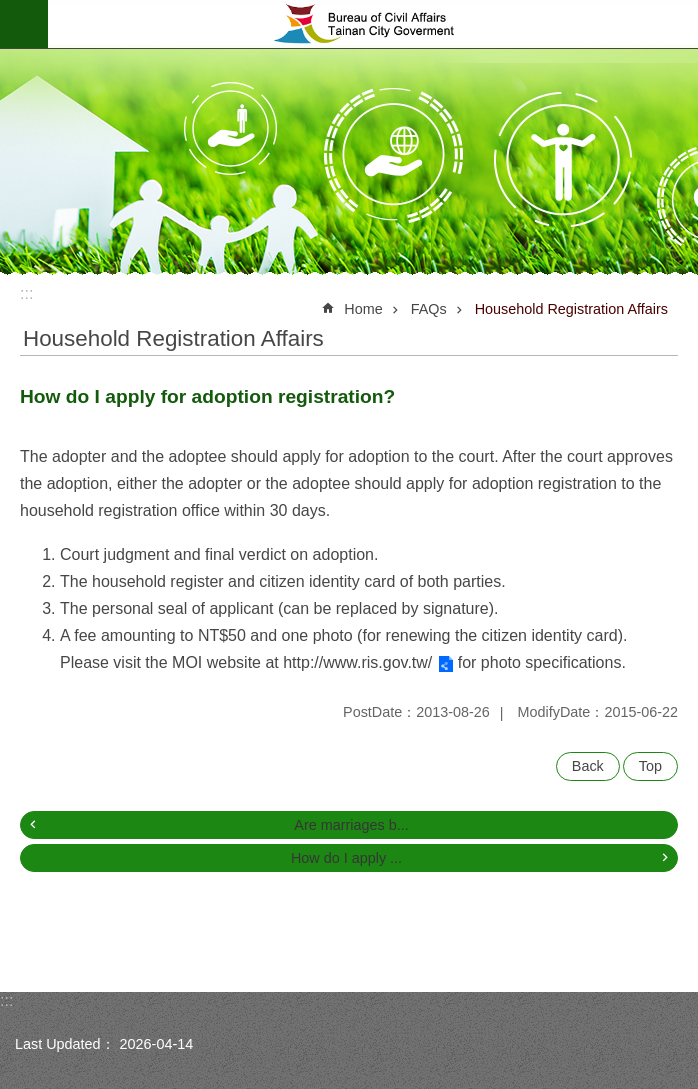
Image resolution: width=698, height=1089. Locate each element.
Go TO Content (10, 10)
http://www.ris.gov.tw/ (357, 662)
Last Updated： (65, 1044)
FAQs (429, 309)
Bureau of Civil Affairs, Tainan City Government (373, 24)
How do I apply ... (346, 858)
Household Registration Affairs (571, 309)
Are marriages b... (351, 825)
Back (588, 766)
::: (26, 293)
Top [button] (650, 766)
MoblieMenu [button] (24, 24)
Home (363, 309)
